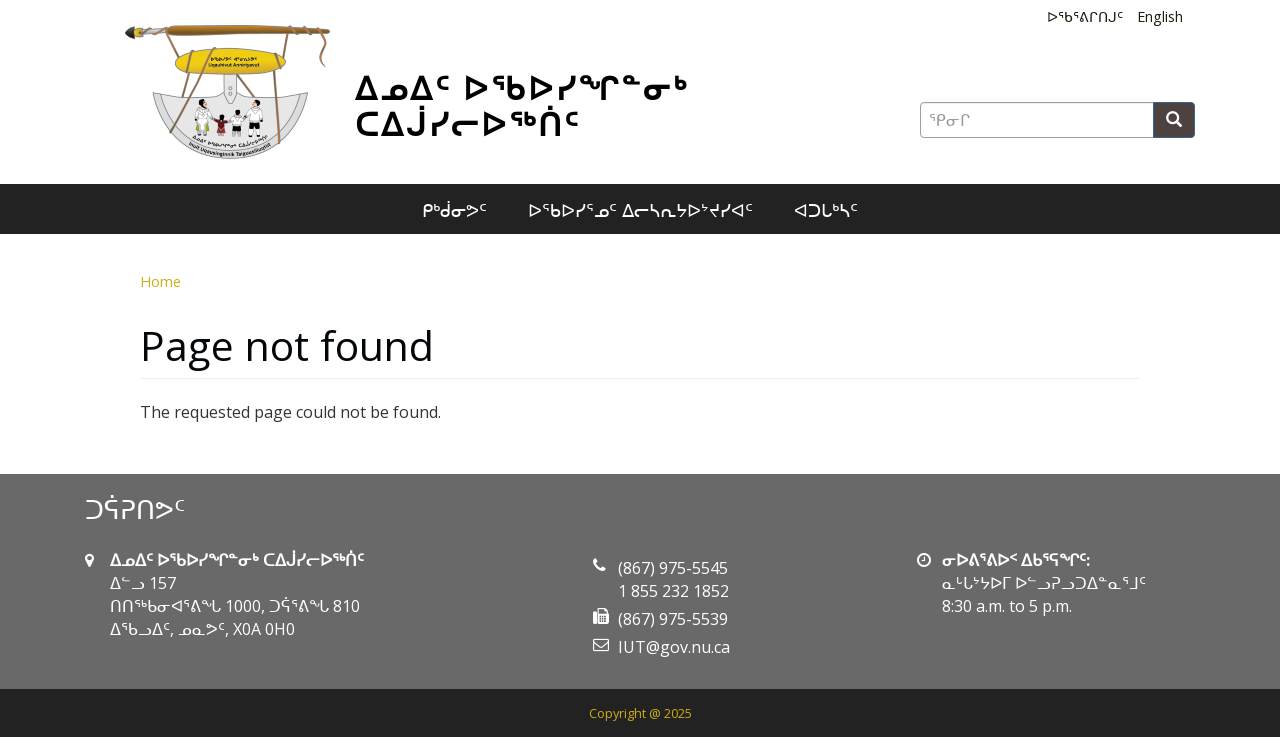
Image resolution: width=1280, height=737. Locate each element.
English (1160, 16)
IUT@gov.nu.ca (674, 647)
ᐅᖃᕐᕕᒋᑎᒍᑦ (1085, 16)
